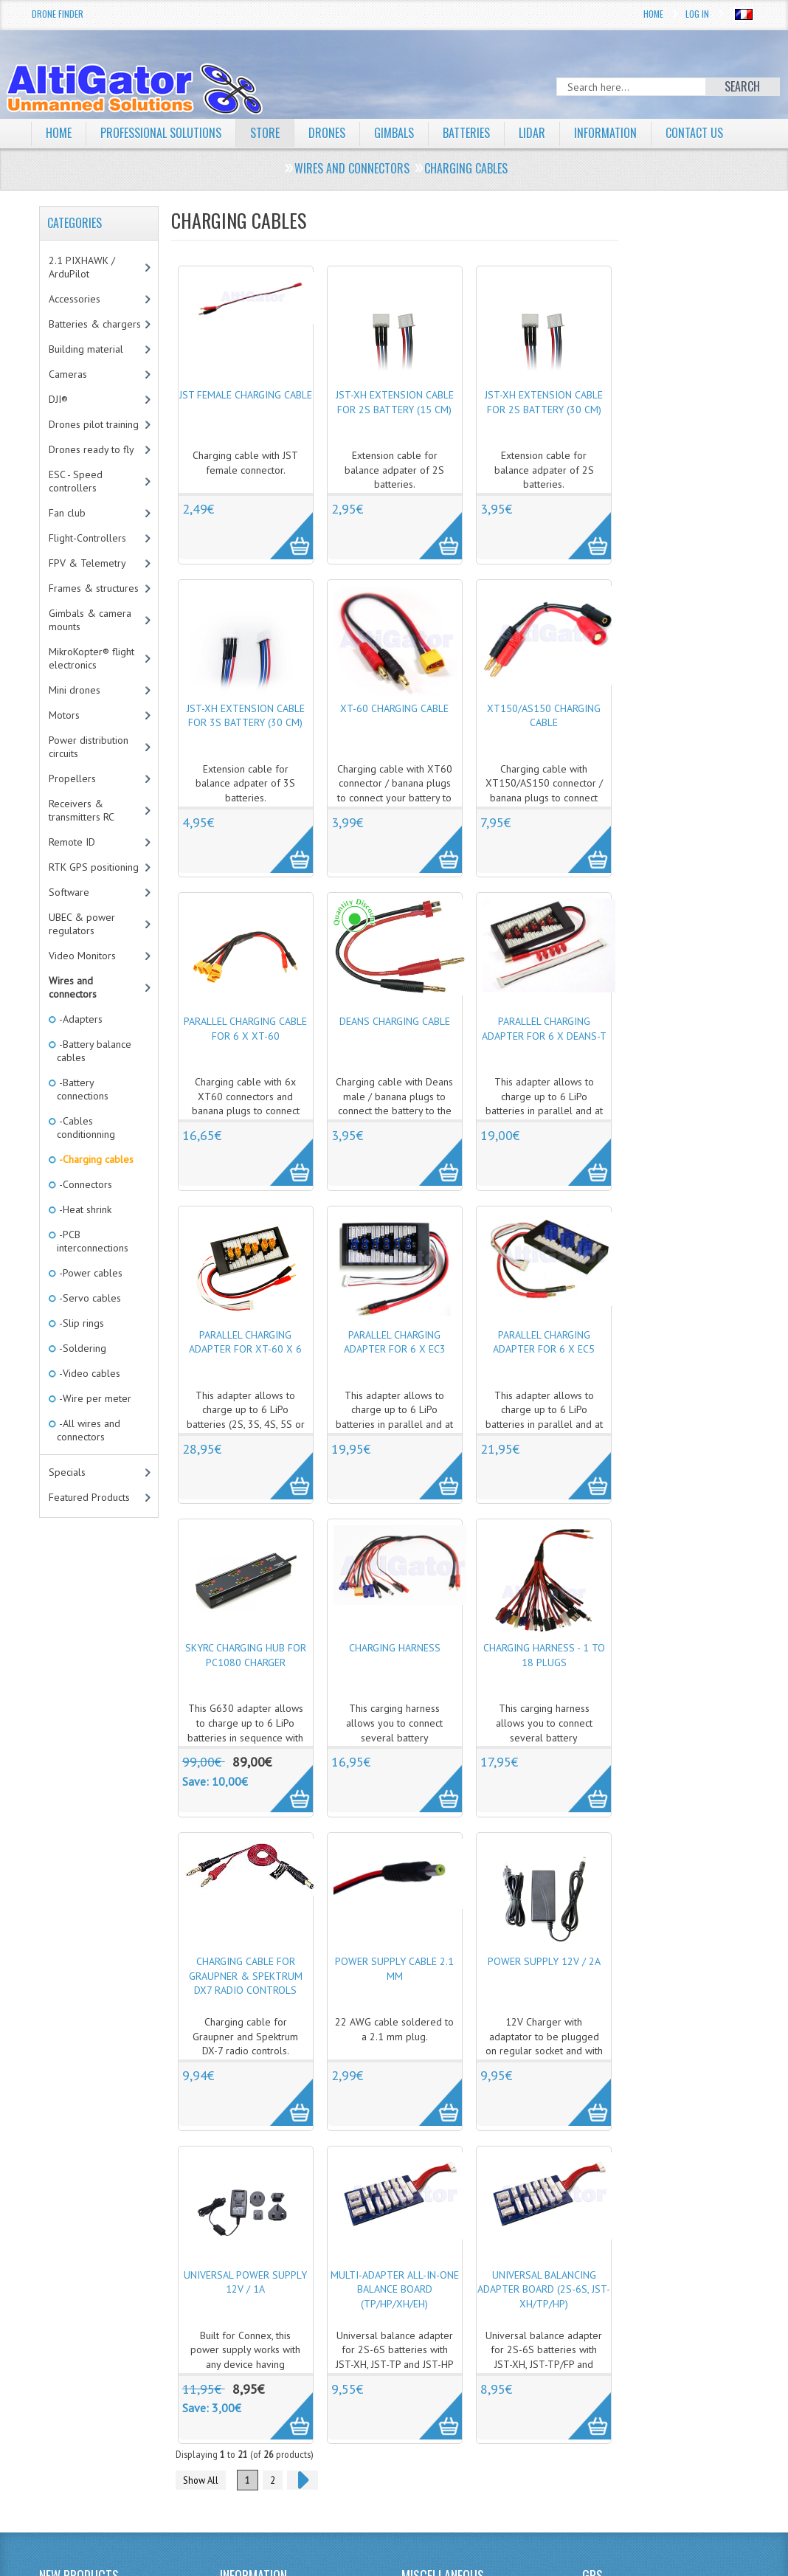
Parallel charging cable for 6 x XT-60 (245, 1029)
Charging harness (394, 1647)
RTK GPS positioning (94, 867)
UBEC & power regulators (82, 924)
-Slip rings (80, 1323)
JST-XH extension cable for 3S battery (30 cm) (246, 716)
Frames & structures (94, 588)
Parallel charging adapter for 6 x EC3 (395, 1342)
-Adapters (80, 1019)
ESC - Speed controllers (76, 481)
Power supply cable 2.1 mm (394, 1969)
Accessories (74, 298)
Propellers (72, 778)
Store (265, 133)
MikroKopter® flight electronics (91, 658)
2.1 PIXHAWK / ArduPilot (82, 267)
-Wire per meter (94, 1398)
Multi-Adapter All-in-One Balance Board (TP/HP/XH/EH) (395, 2289)
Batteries (466, 133)
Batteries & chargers (95, 324)
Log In (697, 13)
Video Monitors (82, 955)
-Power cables (89, 1273)
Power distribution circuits (88, 746)
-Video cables (88, 1373)
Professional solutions (160, 133)
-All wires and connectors (88, 1430)
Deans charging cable (394, 1021)
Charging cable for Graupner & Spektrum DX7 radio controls (246, 1976)
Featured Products (89, 1497)
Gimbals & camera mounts (90, 620)
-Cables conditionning (86, 1127)
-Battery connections (82, 1089)
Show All (200, 2480)
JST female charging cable (245, 394)
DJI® (58, 399)
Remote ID (72, 842)
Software (69, 892)
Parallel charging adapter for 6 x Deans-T (544, 1029)
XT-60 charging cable (394, 708)
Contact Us (694, 133)
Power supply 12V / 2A (544, 1961)
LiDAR (532, 133)
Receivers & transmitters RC (81, 810)
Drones (326, 133)
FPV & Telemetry (87, 563)
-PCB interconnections (92, 1241)
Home (653, 13)
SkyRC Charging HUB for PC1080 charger (245, 1655)
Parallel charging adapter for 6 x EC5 (544, 1342)
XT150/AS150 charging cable (544, 716)
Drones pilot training (94, 424)
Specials (67, 1472)
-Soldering (81, 1348)
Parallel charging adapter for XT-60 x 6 (245, 1342)
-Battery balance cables (94, 1050)
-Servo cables (89, 1298)
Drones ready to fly (91, 449)
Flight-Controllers (87, 538)
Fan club (67, 512)
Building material (86, 349)
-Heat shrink (84, 1209)
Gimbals (394, 133)
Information (605, 133)
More (284, 527)
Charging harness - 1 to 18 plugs (544, 1655)
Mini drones (74, 690)
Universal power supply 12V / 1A (245, 2282)
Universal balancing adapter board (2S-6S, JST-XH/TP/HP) (543, 2289)
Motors (64, 715)
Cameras (68, 374)
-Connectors (84, 1184)
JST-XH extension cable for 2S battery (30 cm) (544, 402)
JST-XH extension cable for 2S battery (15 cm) (395, 402)
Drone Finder (57, 13)
